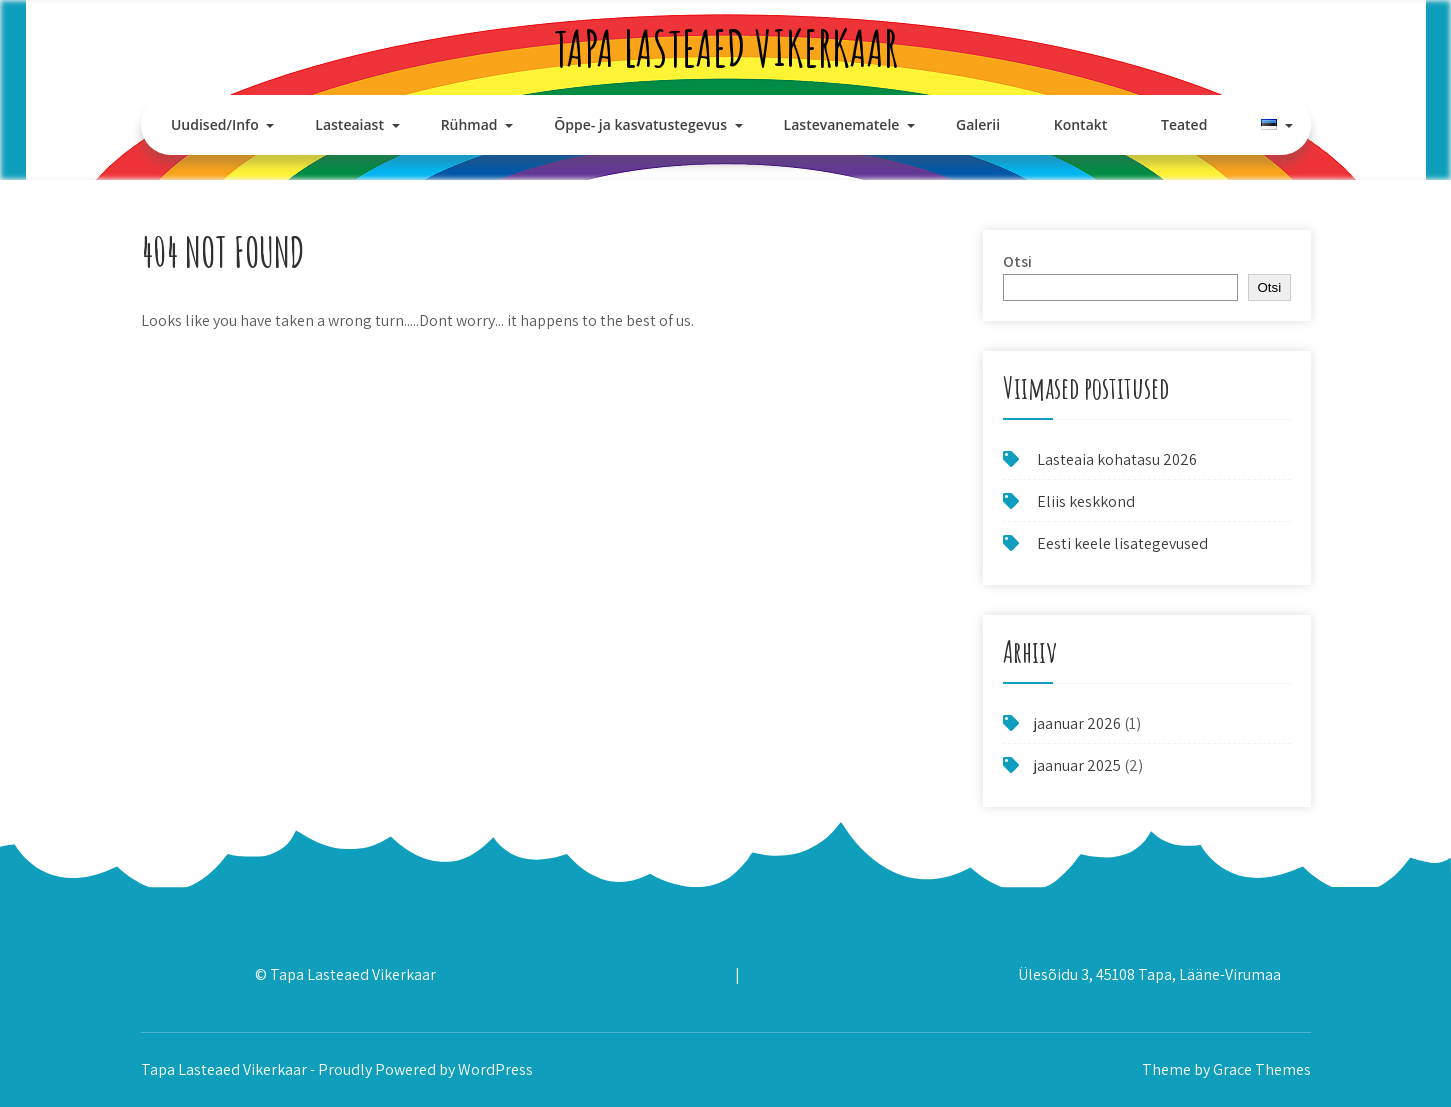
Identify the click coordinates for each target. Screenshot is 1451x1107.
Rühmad (469, 124)
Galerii (978, 124)
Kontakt (1081, 124)
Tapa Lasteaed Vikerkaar (726, 47)
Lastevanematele (842, 124)
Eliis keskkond (1086, 501)
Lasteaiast (349, 124)
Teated (1184, 124)
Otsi (1017, 261)
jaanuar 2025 (1077, 765)
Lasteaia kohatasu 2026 (1117, 459)
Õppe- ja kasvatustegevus (640, 124)
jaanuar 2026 (1077, 723)
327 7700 (700, 974)
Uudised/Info (215, 124)
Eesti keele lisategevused (1122, 543)
